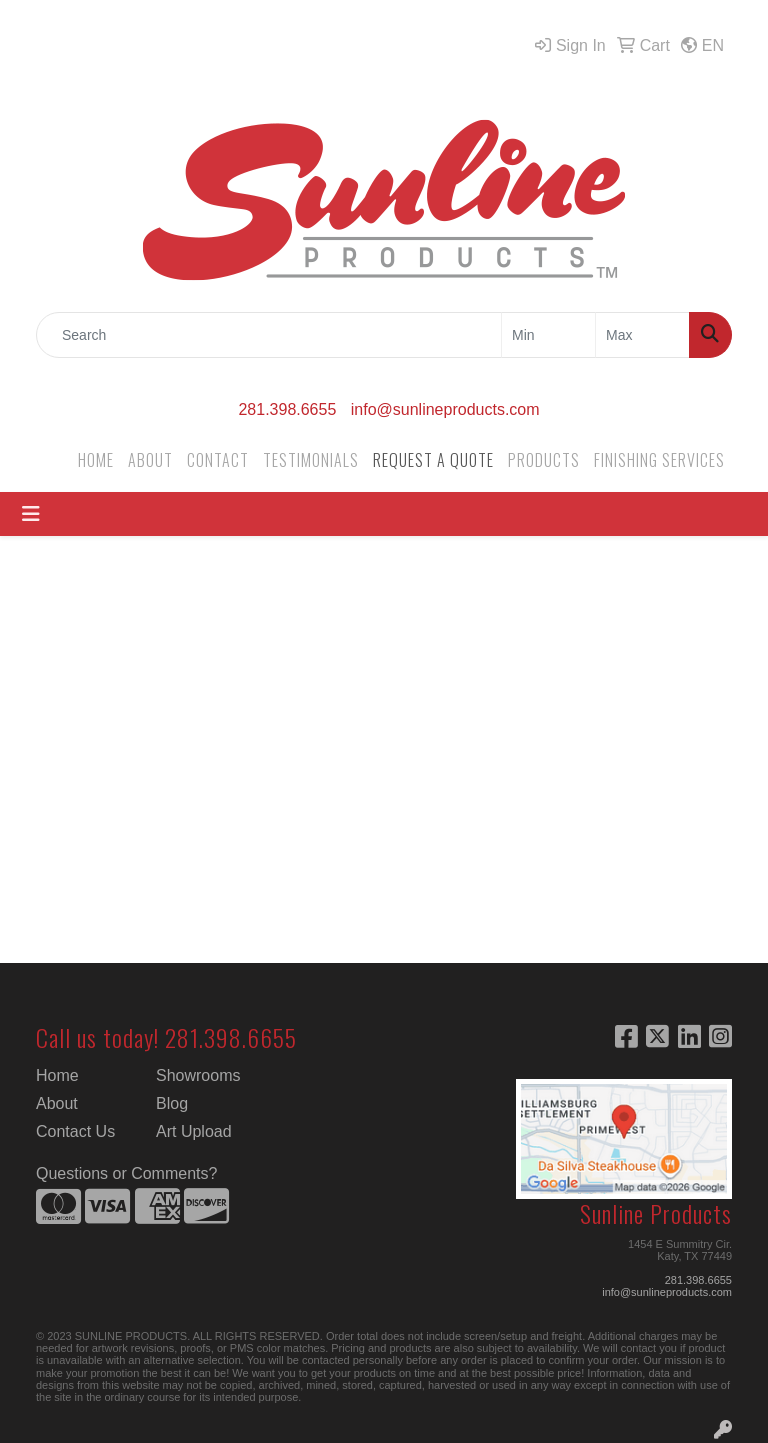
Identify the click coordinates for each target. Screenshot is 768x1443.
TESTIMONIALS (311, 460)
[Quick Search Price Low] (548, 335)
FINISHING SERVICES (659, 460)
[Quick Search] (269, 335)
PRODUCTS (544, 460)
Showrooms (198, 1075)
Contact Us (75, 1131)
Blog (172, 1103)
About (57, 1103)
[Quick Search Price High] (642, 335)
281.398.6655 (287, 409)
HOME (96, 460)
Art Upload (194, 1131)
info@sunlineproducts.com (445, 409)
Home (57, 1075)
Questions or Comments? (126, 1173)
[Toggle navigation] (31, 514)
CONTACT (218, 460)
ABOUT (150, 460)
